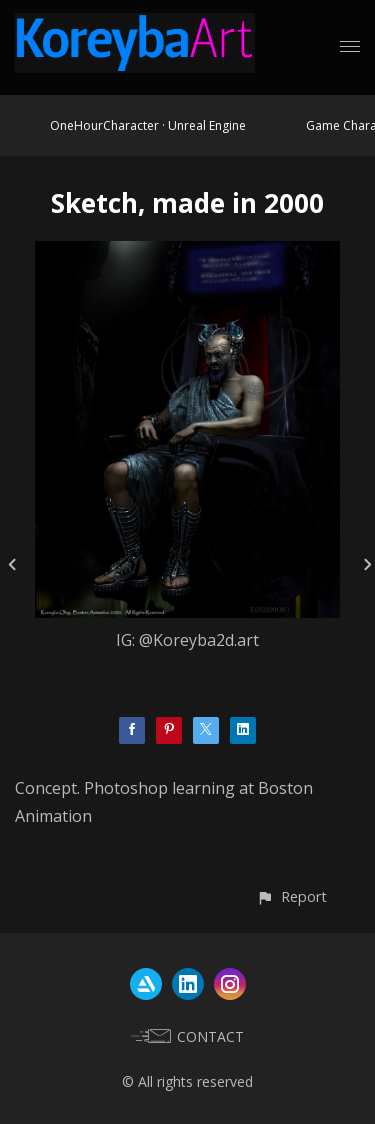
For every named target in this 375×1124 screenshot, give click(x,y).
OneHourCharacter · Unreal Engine (148, 125)
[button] (291, 896)
